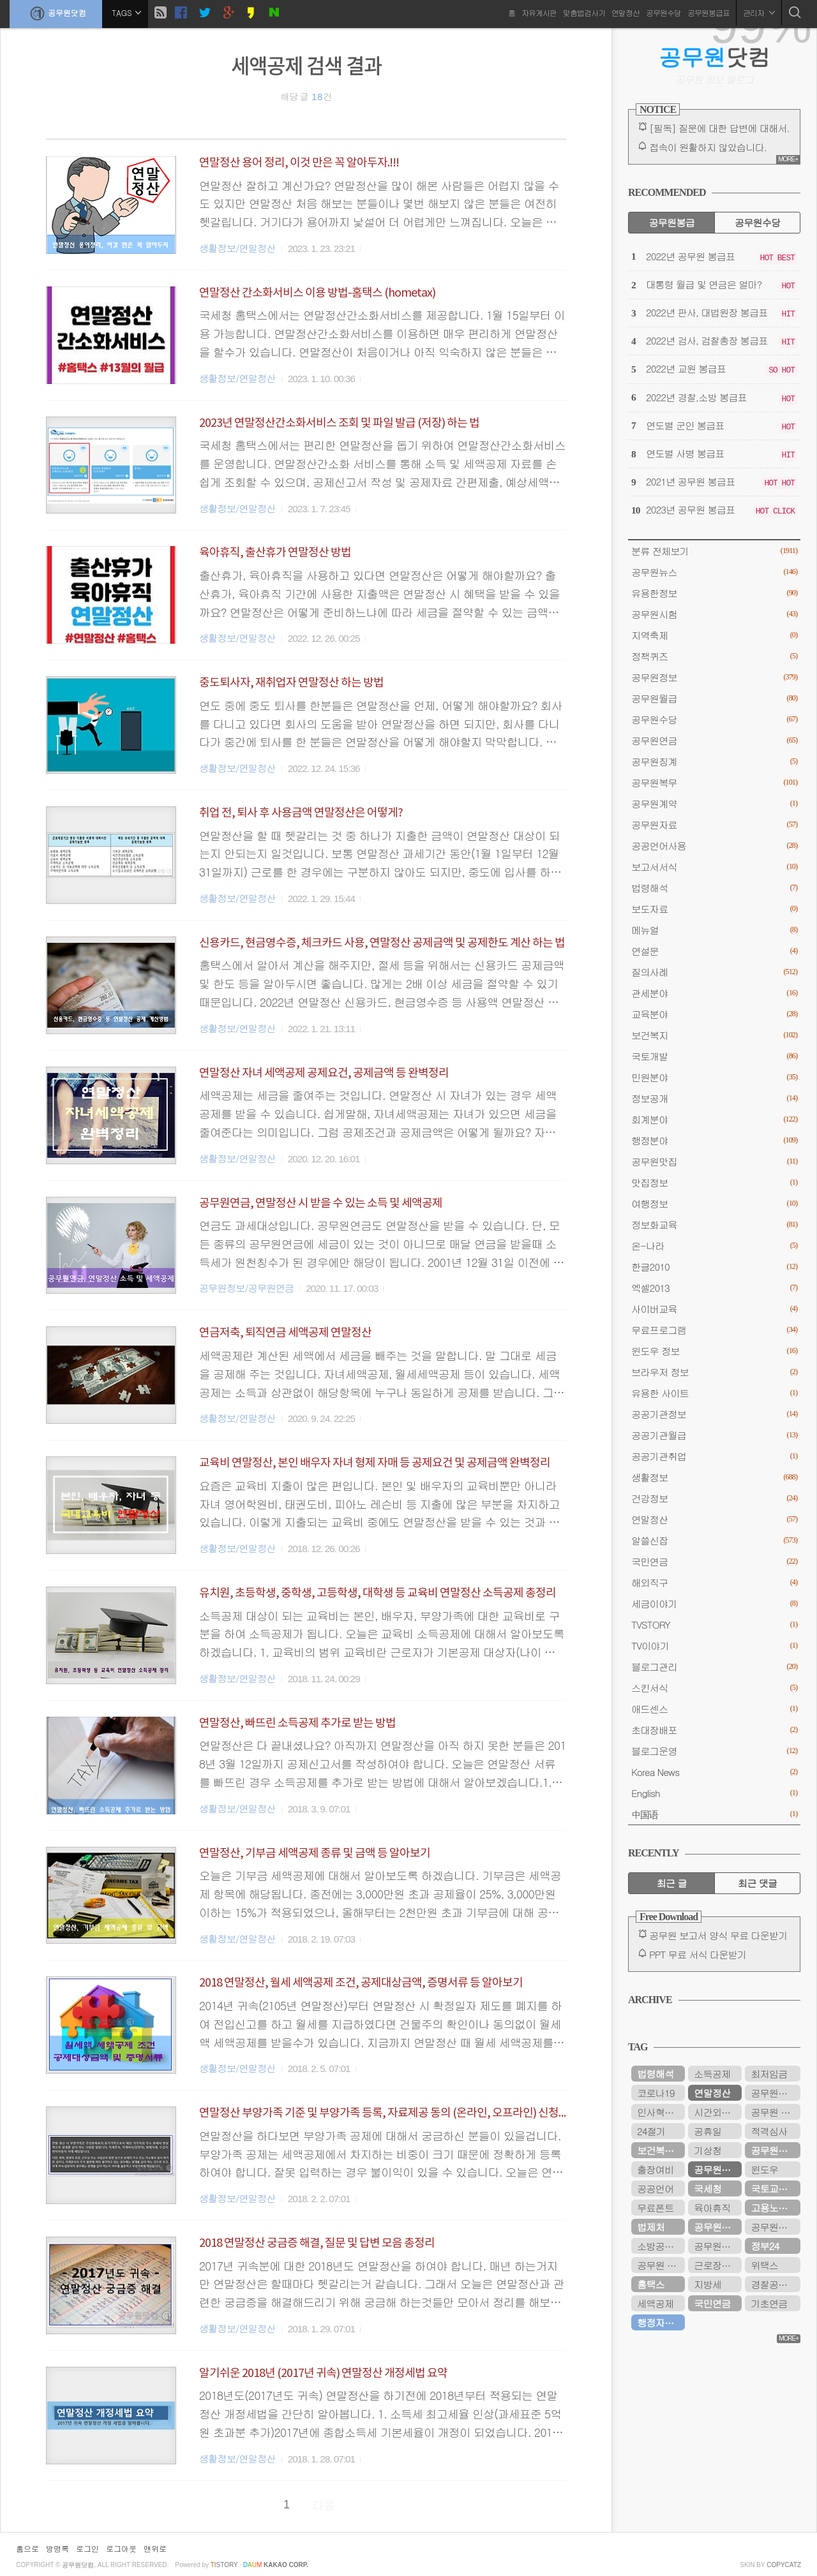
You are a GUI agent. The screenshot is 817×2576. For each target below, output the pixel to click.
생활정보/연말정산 (237, 248)
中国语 (714, 1814)
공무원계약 (714, 803)
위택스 (764, 2265)
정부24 (765, 2246)
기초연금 (769, 2303)
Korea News (714, 1771)
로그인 (87, 2548)
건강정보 (714, 1498)
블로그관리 (714, 1666)
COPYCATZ (784, 2564)
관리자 (759, 12)
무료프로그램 (714, 1329)
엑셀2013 (714, 1287)
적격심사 (769, 2131)
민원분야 (714, 1077)
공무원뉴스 (714, 571)
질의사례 (714, 971)
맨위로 (155, 2548)
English (714, 1792)
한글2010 (714, 1266)
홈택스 (650, 2284)
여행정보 (714, 1203)
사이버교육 (714, 1308)
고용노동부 (773, 2207)
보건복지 (714, 1035)
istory (224, 2564)
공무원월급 (714, 698)
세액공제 (655, 2303)
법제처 (650, 2226)
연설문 (714, 950)
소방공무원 (659, 2246)
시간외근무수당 (718, 2112)
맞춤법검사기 (584, 12)
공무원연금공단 (718, 2226)
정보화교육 (714, 1224)
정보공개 (714, 1098)
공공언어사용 (714, 845)
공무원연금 (714, 740)
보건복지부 (659, 2150)
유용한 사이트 (714, 1392)
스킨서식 (714, 1687)
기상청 (707, 2150)
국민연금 (714, 1561)
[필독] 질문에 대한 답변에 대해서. (719, 128)
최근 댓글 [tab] (757, 1883)
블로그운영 (714, 1750)
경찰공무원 (773, 2284)
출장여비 (655, 2169)
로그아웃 (121, 2548)
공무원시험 (714, 614)
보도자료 (714, 908)
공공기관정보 (714, 1414)
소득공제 (712, 2073)
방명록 (57, 2548)
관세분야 (714, 992)
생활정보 (714, 1477)
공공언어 (655, 2188)
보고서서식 (714, 866)
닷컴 (714, 57)
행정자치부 (659, 2322)
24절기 (651, 2131)
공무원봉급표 (708, 12)
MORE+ (788, 159)
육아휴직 (712, 2207)
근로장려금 (716, 2265)
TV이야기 (714, 1645)
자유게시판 (539, 12)
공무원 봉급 (661, 2265)
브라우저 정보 (714, 1371)
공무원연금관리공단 (718, 2246)
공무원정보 (714, 677)
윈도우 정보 (714, 1350)
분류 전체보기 (714, 550)
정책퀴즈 (714, 656)
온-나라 (714, 1245)
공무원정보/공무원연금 (246, 1287)
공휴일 (707, 2131)
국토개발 (714, 1056)
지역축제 (714, 635)
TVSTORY (714, 1624)
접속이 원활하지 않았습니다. (708, 147)
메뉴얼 (714, 929)
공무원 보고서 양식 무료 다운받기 (718, 1935)
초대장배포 (714, 1729)
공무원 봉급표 (775, 2112)
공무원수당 (663, 12)
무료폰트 (655, 2207)
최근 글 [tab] (672, 1883)
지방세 (707, 2284)
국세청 (707, 2188)
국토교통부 (773, 2188)
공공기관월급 (714, 1435)
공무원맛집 (714, 1161)
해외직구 (714, 1582)
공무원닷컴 (56, 13)
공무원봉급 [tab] (671, 222)
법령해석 (714, 887)
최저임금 (769, 2073)
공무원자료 (714, 824)
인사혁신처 (659, 2112)
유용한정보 (714, 592)
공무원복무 (714, 782)
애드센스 (714, 1708)
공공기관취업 (714, 1456)
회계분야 (714, 1119)
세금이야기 (714, 1603)
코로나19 (655, 2092)
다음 (324, 2505)
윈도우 (764, 2169)
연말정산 (625, 12)
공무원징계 (714, 761)
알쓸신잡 (714, 1540)
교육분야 (714, 1014)
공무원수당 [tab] (757, 222)
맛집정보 (714, 1182)
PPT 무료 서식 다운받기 (697, 1954)
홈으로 (27, 2548)
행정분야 (714, 1140)
